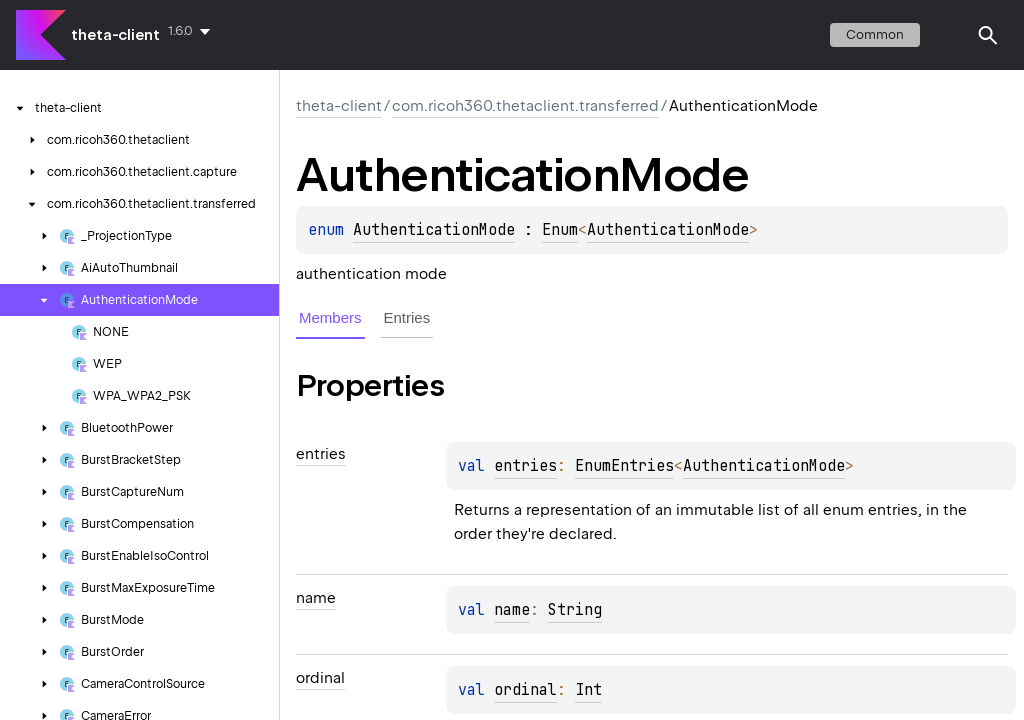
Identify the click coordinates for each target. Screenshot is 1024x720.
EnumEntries (624, 466)
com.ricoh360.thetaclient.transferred (525, 106)
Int (588, 690)
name (512, 610)
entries (525, 466)
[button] (988, 35)
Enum (560, 230)
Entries (407, 317)
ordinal (525, 690)
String (575, 610)
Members (330, 317)
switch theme (948, 35)
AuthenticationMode (434, 230)
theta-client (115, 35)
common (875, 34)
